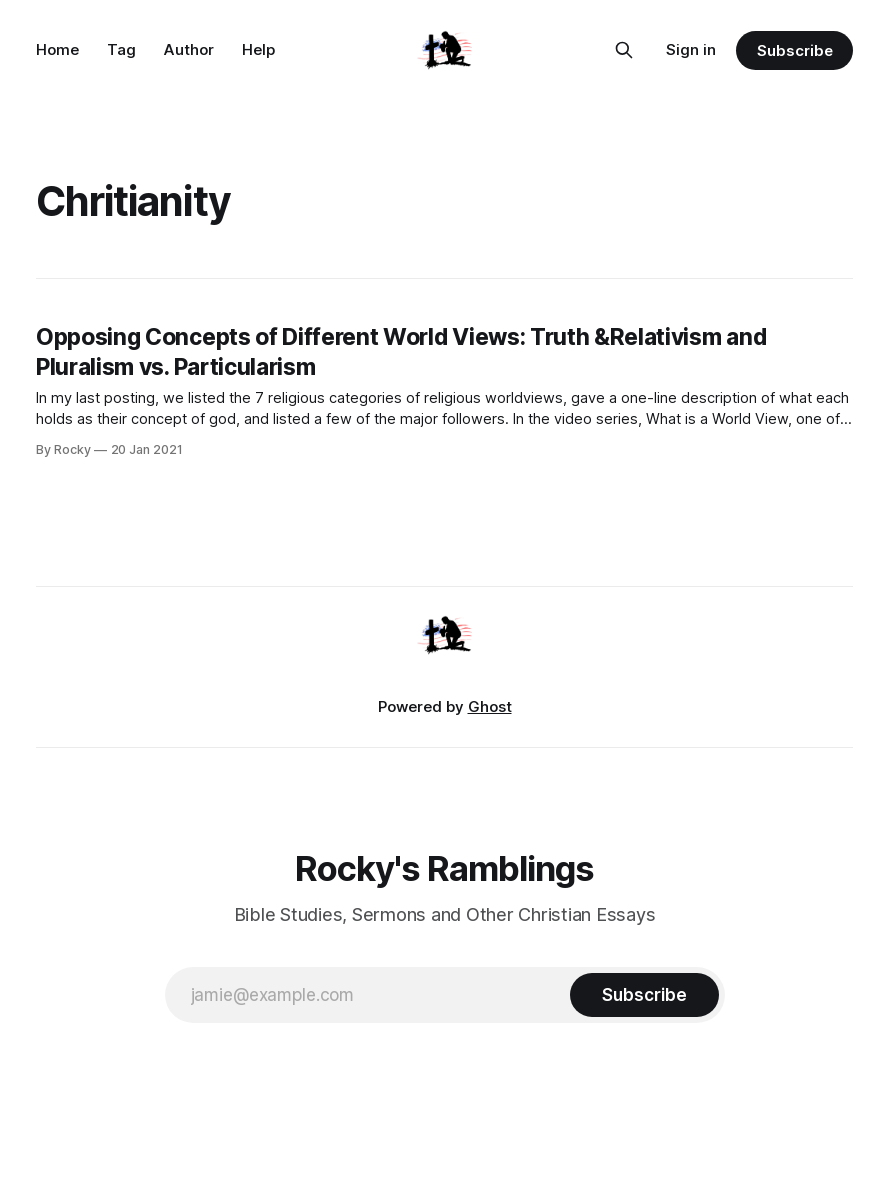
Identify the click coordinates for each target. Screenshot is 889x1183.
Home (57, 49)
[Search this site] (624, 50)
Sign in (691, 49)
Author (189, 49)
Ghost (490, 706)
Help (258, 49)
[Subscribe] (644, 995)
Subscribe (794, 50)
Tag (121, 49)
